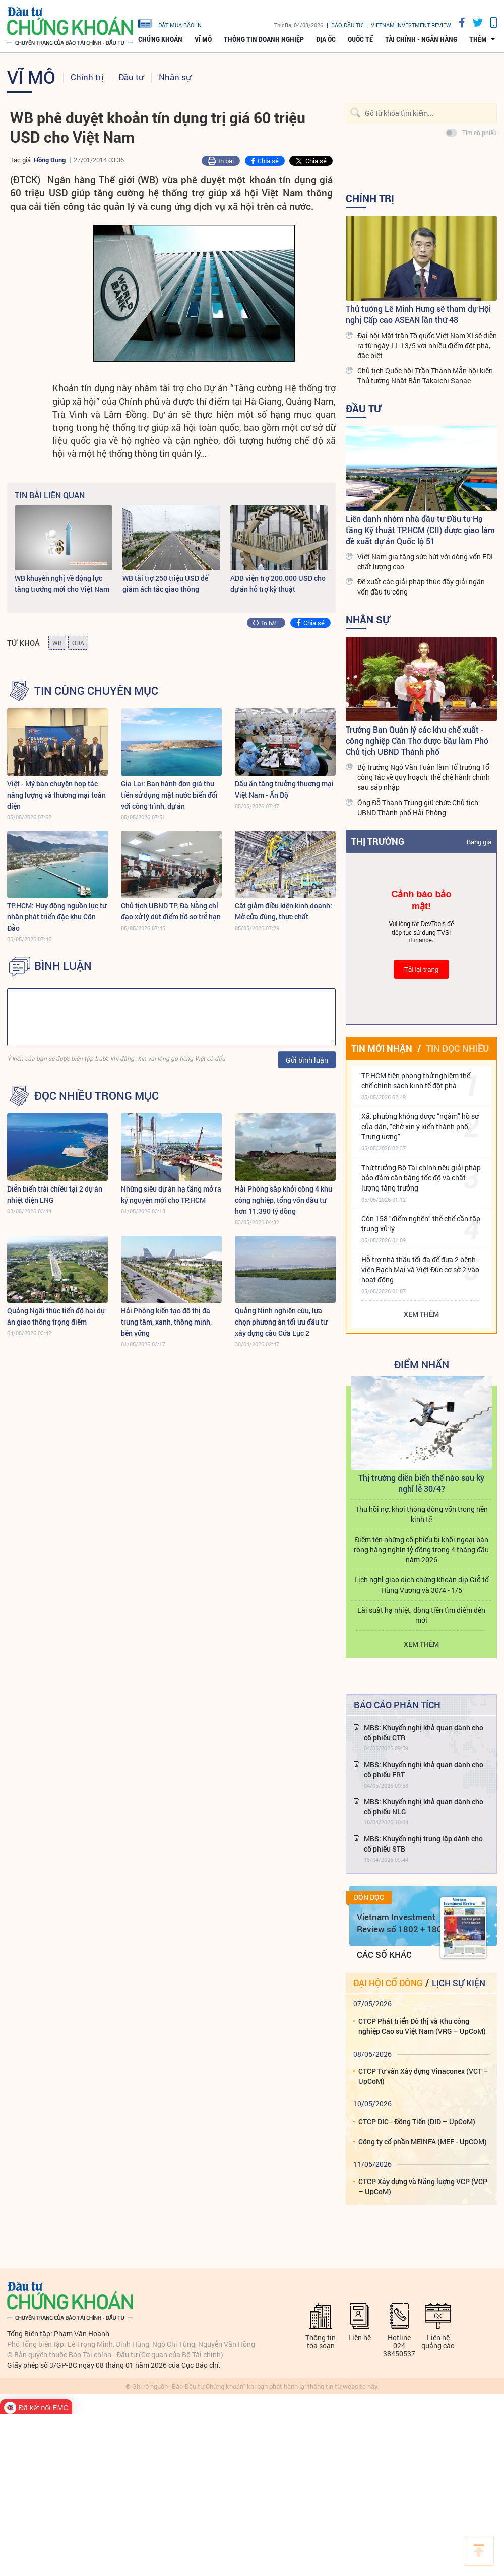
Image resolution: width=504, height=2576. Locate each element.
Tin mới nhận (381, 1048)
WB (57, 643)
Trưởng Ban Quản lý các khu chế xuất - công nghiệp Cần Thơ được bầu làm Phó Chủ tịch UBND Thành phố (417, 740)
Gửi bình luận (307, 1060)
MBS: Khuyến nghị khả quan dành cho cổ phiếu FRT (423, 1769)
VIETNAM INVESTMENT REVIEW (411, 25)
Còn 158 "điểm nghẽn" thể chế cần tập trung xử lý (420, 1223)
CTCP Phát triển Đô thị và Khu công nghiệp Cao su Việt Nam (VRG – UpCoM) (422, 2026)
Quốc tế (360, 39)
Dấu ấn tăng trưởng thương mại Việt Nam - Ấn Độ (284, 789)
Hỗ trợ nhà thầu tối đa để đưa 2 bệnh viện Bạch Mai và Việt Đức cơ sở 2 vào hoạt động (420, 1269)
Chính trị (87, 77)
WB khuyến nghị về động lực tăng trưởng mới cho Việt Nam (62, 583)
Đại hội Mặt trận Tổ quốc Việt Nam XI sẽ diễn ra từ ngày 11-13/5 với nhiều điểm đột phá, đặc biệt (427, 345)
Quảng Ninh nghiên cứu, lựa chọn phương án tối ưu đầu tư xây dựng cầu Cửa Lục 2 (281, 1322)
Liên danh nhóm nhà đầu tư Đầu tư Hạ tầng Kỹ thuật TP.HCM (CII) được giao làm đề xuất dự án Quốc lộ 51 (420, 529)
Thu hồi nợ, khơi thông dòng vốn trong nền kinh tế (421, 1514)
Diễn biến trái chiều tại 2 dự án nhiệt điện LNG (54, 1194)
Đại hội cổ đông (387, 1983)
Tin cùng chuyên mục (96, 690)
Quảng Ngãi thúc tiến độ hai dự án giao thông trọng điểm (56, 1316)
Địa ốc (326, 39)
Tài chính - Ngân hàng (421, 39)
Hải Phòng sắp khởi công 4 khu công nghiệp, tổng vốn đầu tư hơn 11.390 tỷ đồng (283, 1200)
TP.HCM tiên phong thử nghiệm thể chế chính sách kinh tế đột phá (415, 1080)
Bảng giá (479, 841)
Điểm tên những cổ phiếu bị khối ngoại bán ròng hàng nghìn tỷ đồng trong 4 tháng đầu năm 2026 (421, 1549)
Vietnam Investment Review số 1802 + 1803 (402, 1923)
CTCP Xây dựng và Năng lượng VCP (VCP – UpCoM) (422, 2186)
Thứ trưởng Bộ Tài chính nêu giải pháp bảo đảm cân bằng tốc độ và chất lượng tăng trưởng (421, 1178)
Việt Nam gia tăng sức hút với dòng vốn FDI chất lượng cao (425, 561)
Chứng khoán (160, 39)
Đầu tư (131, 77)
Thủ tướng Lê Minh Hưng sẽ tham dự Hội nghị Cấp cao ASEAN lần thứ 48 (418, 314)
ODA (78, 643)
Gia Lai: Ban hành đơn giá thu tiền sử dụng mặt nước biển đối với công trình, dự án (169, 795)
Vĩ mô (203, 39)
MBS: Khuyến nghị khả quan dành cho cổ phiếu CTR (423, 1732)
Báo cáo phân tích (397, 1705)
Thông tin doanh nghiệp (264, 39)
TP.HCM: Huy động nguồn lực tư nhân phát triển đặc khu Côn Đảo (56, 917)
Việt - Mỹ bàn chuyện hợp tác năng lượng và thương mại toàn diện (56, 795)
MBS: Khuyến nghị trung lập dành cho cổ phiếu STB (423, 1844)
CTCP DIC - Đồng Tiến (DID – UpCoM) (416, 2121)
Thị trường (377, 841)
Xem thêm (421, 1314)
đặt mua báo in (170, 22)
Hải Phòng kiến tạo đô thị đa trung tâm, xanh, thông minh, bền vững (166, 1322)
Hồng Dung (50, 159)
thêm (478, 39)
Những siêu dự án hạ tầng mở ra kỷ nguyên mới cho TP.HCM (171, 1194)
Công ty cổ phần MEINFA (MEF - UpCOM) (422, 2141)
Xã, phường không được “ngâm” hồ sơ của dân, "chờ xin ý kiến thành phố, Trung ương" (420, 1126)
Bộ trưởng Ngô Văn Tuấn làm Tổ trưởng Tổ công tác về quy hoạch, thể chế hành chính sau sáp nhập (423, 777)
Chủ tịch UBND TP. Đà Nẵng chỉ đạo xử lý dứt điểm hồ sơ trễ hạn (171, 911)
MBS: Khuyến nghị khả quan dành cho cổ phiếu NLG (423, 1806)
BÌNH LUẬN (63, 965)
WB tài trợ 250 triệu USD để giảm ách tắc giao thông (165, 583)
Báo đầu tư (347, 25)
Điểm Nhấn (421, 1364)
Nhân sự (175, 77)
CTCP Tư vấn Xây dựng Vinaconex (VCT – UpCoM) (423, 2076)
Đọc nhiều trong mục (96, 1095)
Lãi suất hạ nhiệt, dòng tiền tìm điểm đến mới (421, 1615)
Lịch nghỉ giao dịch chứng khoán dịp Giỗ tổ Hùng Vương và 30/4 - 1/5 (421, 1585)
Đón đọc (369, 1897)
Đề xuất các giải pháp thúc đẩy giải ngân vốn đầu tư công (421, 587)
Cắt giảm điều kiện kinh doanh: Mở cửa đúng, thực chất (283, 911)
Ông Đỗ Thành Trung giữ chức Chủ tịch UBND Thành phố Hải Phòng (417, 807)
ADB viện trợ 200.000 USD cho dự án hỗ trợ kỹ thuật (278, 583)
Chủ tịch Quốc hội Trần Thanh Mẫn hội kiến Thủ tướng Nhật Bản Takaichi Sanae (425, 375)
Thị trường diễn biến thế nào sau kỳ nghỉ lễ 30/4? (421, 1483)
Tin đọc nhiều (457, 1048)
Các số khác (384, 1954)
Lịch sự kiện (458, 1983)
